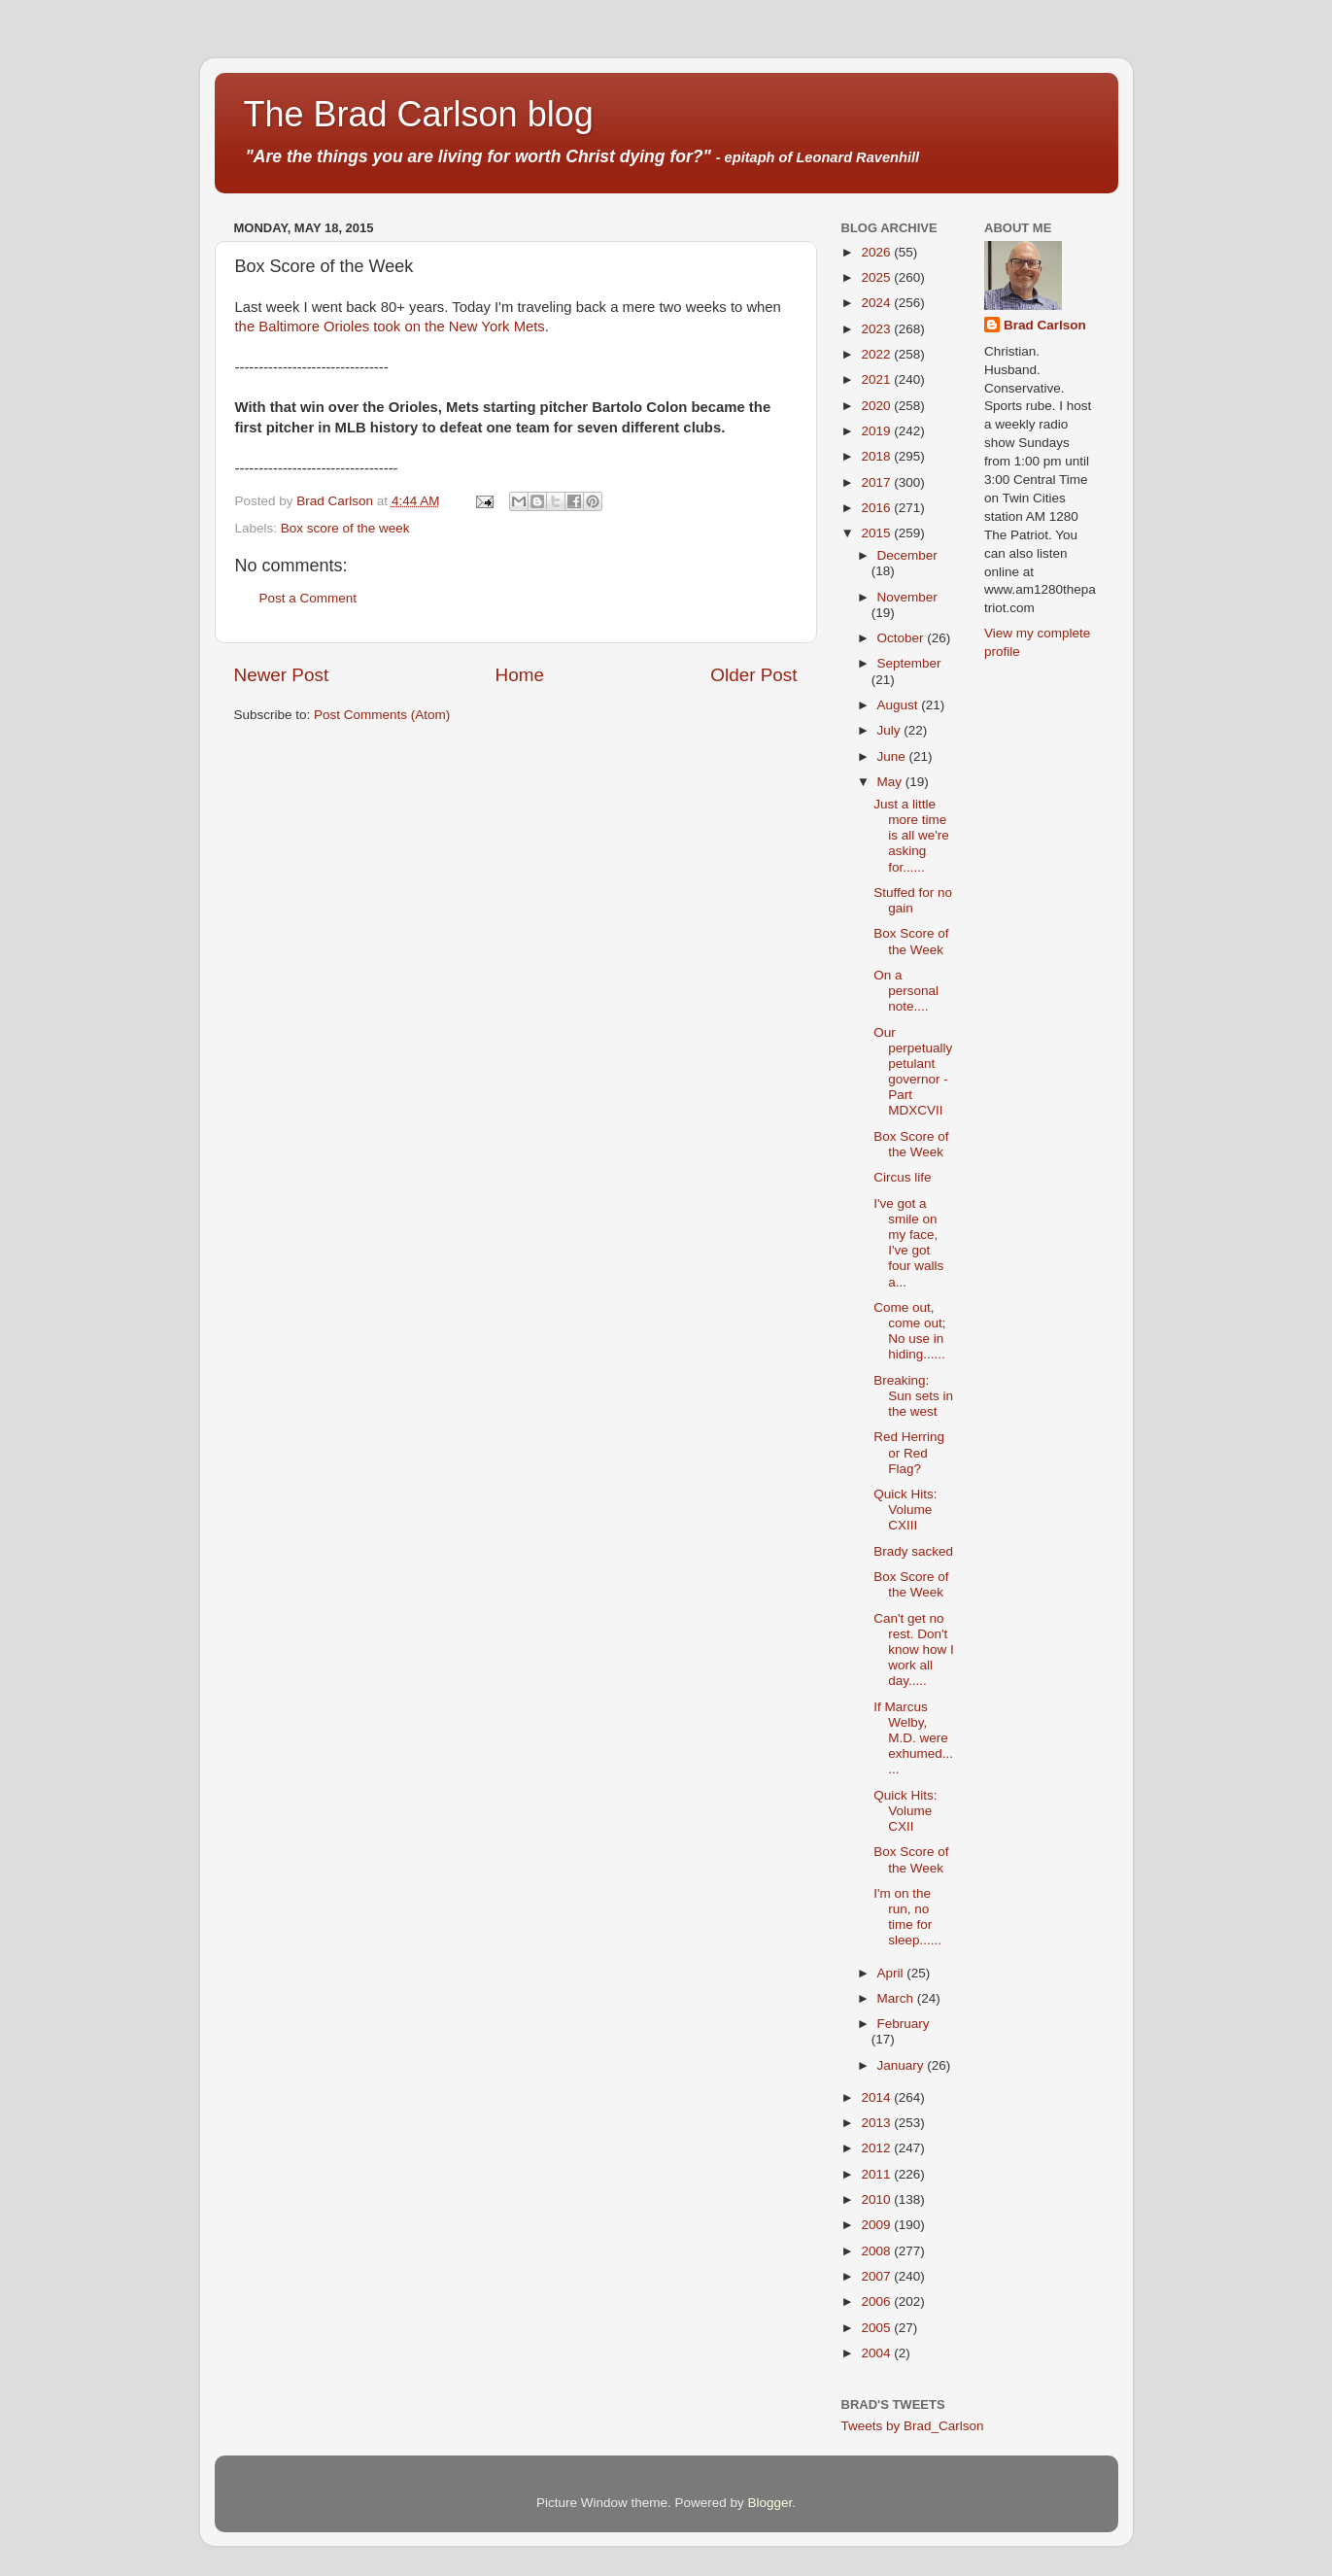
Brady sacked (913, 1551)
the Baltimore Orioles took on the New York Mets (390, 326)
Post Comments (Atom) (382, 714)
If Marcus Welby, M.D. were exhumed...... (913, 1738)
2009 (877, 2224)
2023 (877, 329)
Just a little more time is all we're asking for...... (911, 836)
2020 (877, 405)
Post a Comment (308, 598)
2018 (877, 456)
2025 (877, 277)
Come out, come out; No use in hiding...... (909, 1331)
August (899, 705)
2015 (877, 533)
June (893, 756)
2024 (877, 302)
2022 (877, 354)
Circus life (902, 1177)
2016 (877, 507)
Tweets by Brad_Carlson (912, 2426)
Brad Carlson (1045, 325)
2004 (877, 2353)
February (903, 2023)
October (902, 638)
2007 (877, 2276)
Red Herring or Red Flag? (908, 1452)
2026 (877, 252)
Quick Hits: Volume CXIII (905, 1509)
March (897, 1998)
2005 (877, 2327)
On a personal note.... (906, 990)
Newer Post (281, 675)
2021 (877, 379)
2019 (877, 431)
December (907, 555)
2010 (877, 2199)
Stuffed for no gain (912, 900)
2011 (877, 2174)
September (909, 663)
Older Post (753, 675)
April (892, 1973)
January (902, 2065)
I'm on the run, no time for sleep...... (907, 1917)
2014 (877, 2097)
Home (519, 675)
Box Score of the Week (910, 941)
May (891, 781)
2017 (877, 482)
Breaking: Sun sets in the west (913, 1396)
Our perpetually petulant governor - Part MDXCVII (912, 1071)
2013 (877, 2122)
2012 (877, 2148)
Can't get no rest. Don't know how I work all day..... (913, 1650)
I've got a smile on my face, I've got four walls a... (908, 1242)
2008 (877, 2251)
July (891, 730)
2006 (877, 2301)
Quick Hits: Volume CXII (905, 1811)
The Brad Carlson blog (419, 114)
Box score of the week (345, 528)
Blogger (770, 2502)
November (907, 597)
